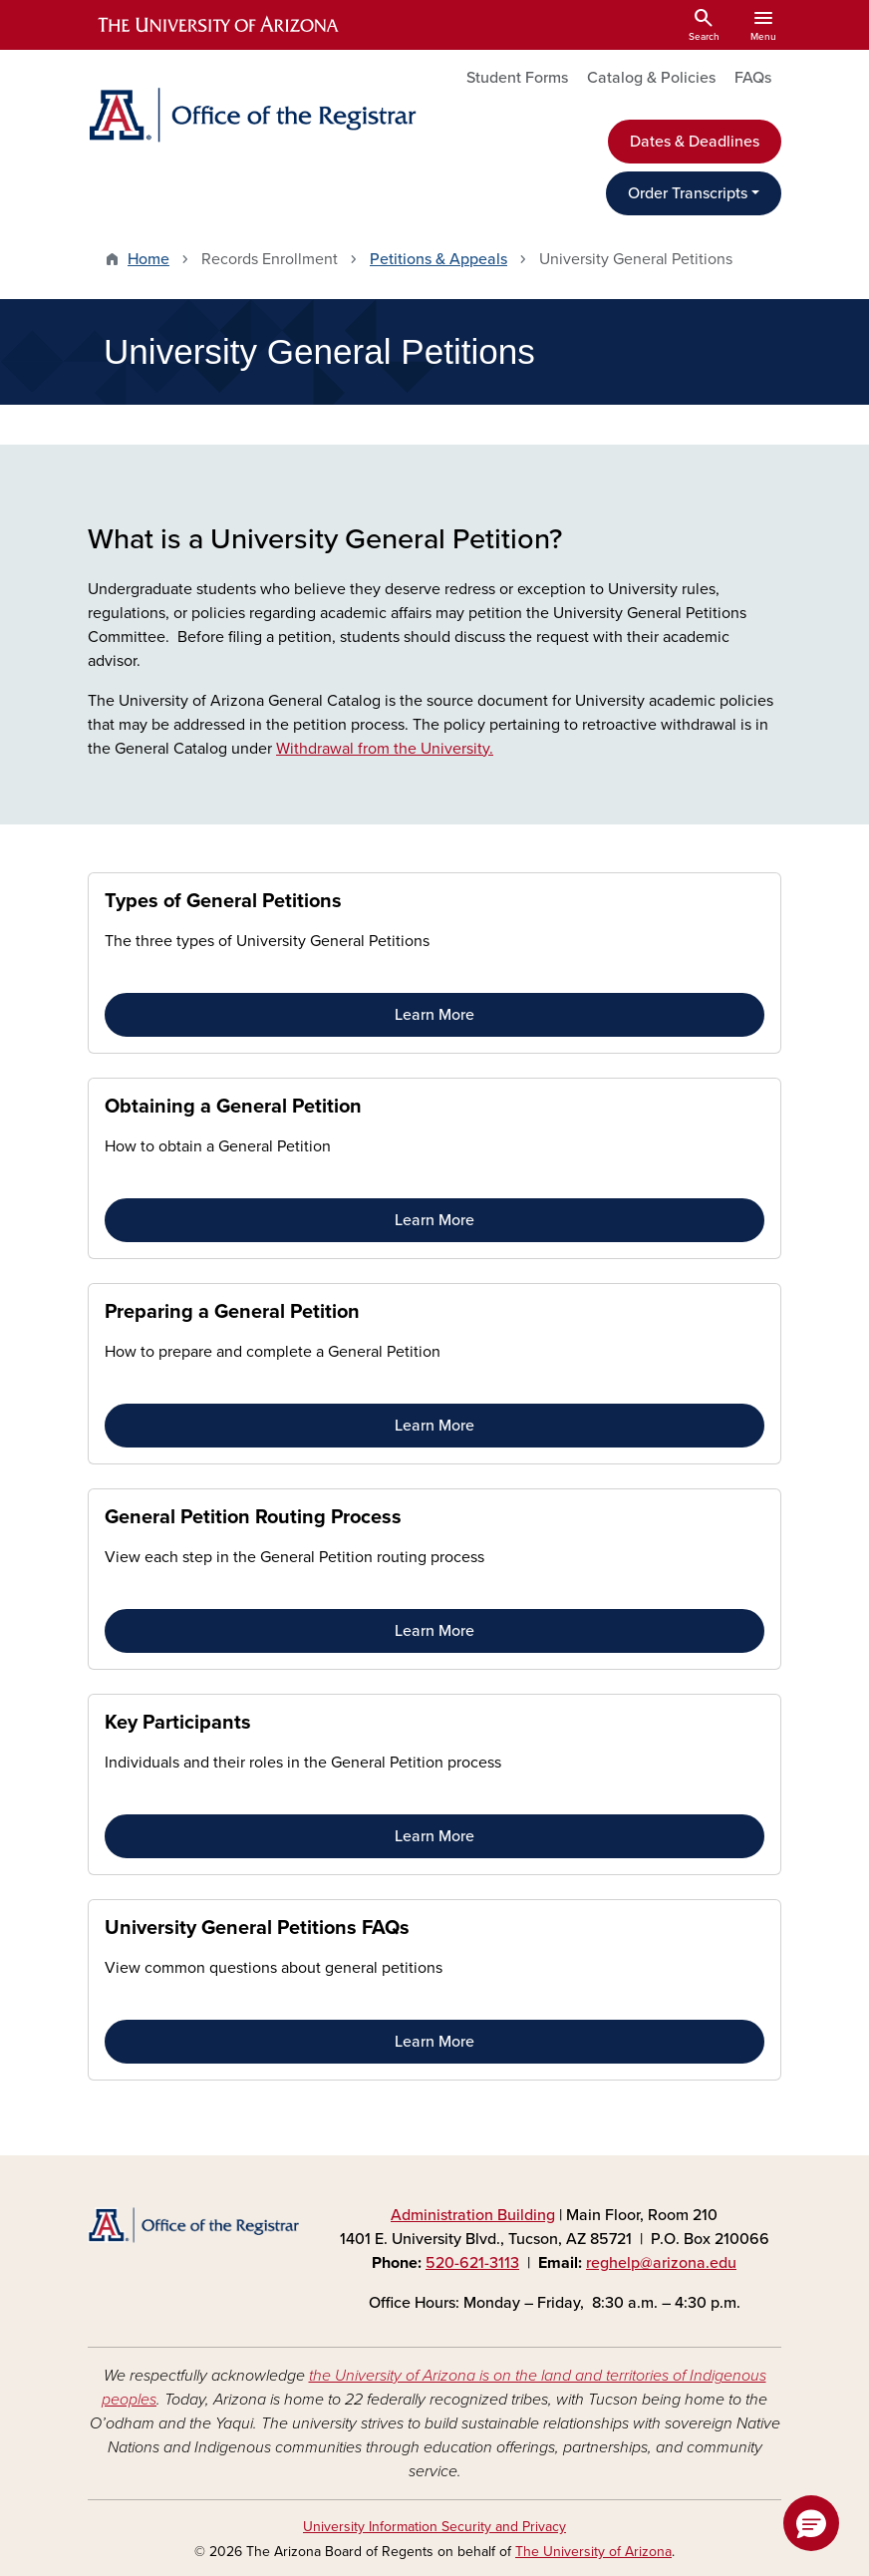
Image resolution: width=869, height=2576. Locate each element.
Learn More (434, 1015)
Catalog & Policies (651, 78)
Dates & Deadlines (694, 142)
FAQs (752, 78)
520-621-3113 (472, 2263)
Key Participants (178, 1723)
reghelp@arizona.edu (661, 2263)
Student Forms (517, 78)
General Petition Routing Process (253, 1517)
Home (148, 259)
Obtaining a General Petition (233, 1107)
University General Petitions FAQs (257, 1928)
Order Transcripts (687, 193)
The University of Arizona (593, 2551)
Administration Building (473, 2215)
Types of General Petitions (223, 901)
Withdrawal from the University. (384, 749)
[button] (811, 2523)
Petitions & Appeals (438, 259)
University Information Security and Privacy (434, 2526)
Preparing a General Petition (232, 1312)
